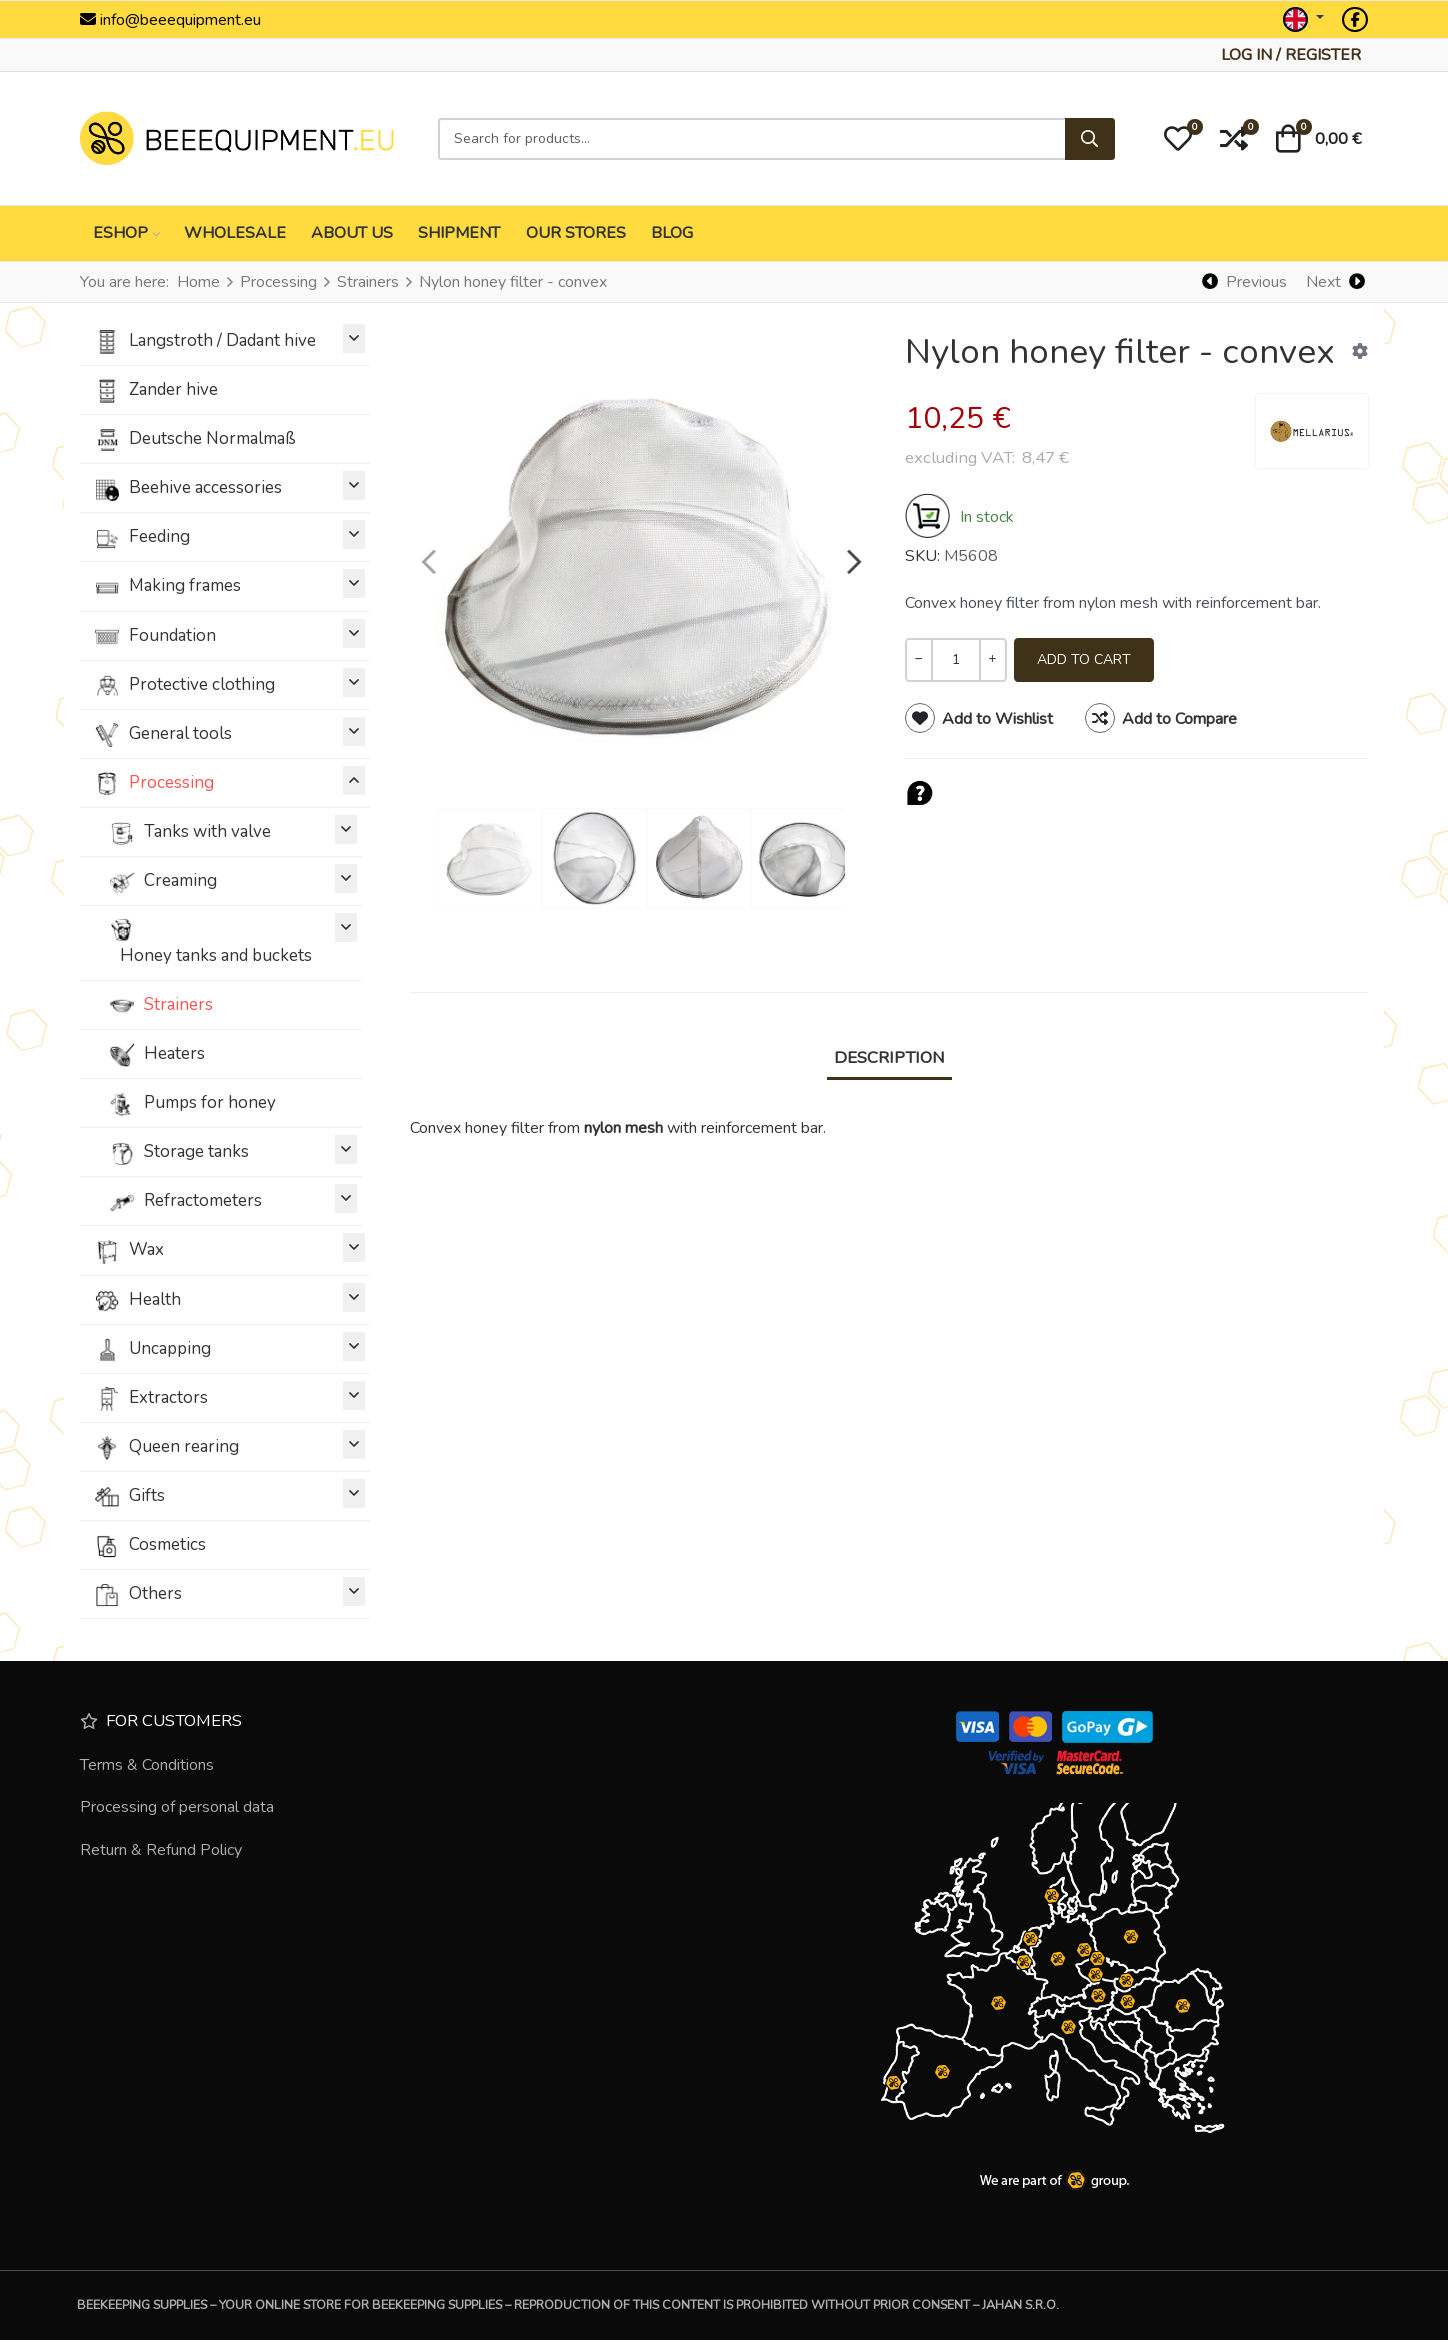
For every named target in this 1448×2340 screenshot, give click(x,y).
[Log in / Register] (1291, 55)
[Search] (1090, 139)
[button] (1178, 139)
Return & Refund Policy (161, 1850)
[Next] (1335, 281)
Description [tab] (889, 1057)
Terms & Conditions (147, 1765)
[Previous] (1245, 281)
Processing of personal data (177, 1807)
